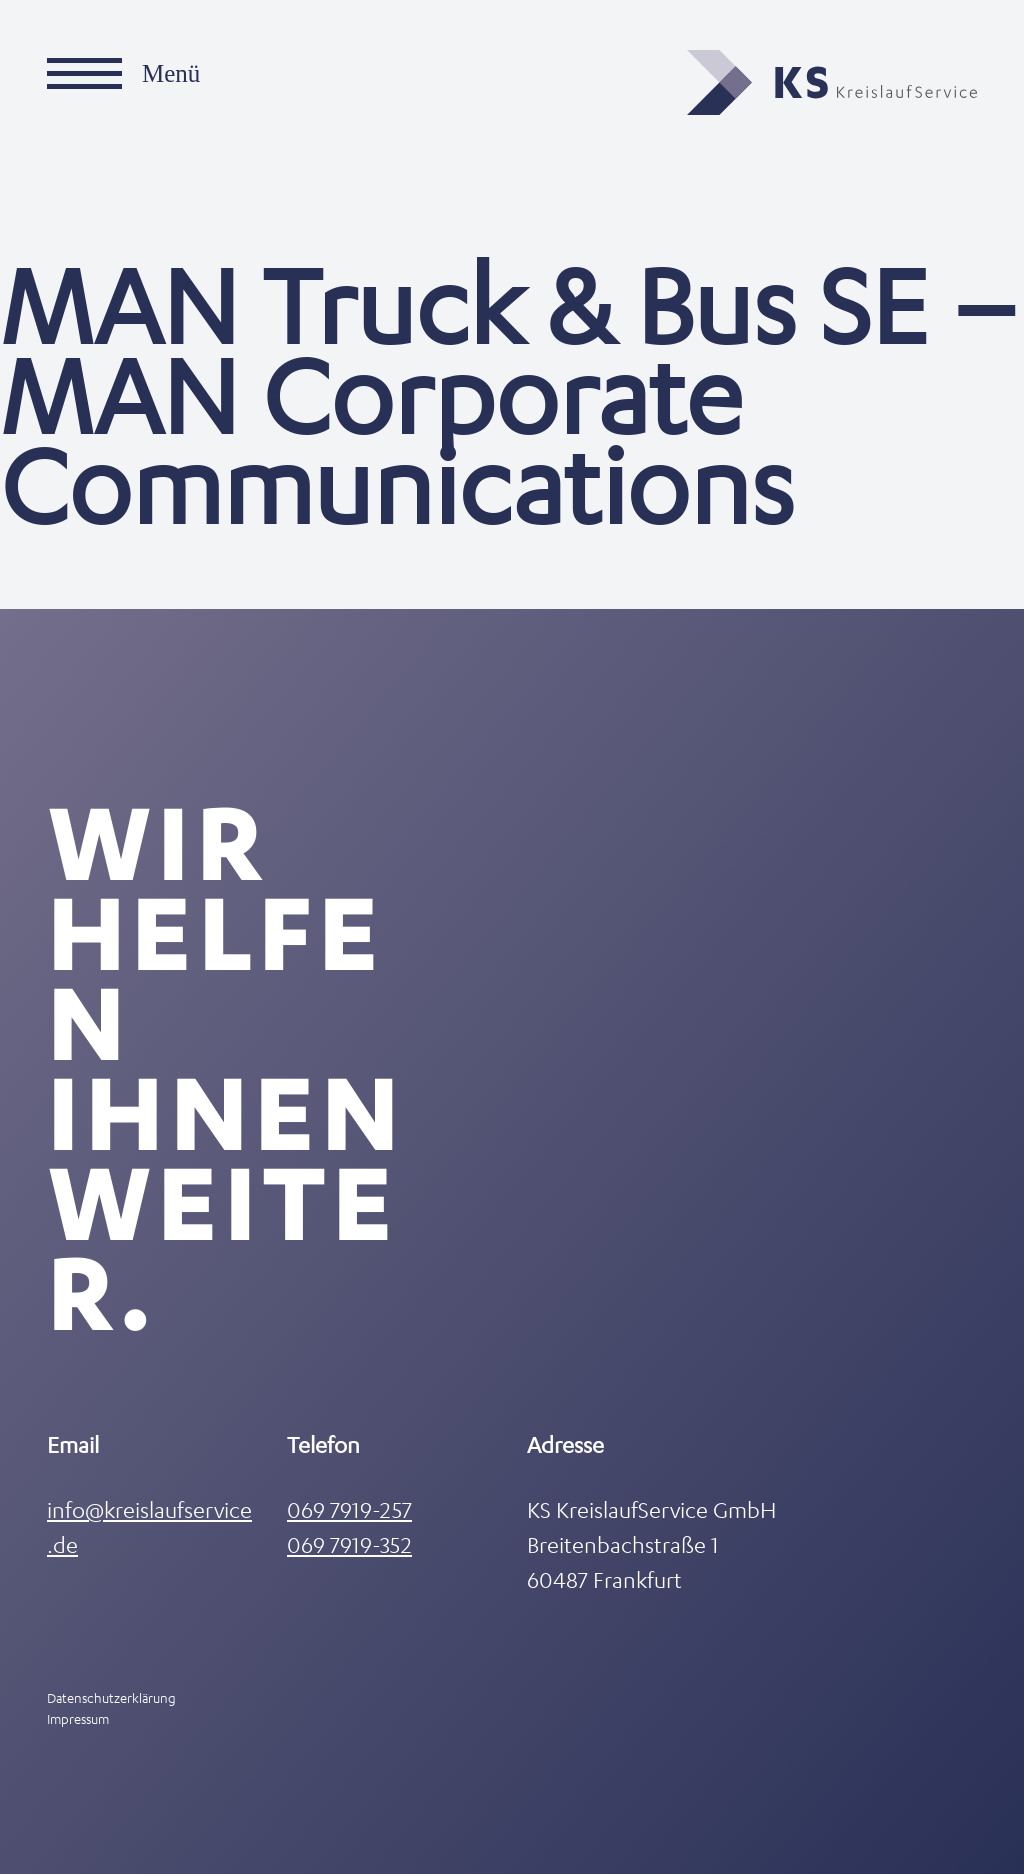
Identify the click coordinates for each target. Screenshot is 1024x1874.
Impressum (78, 1718)
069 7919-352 (349, 1544)
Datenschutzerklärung (111, 1697)
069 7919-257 (349, 1509)
